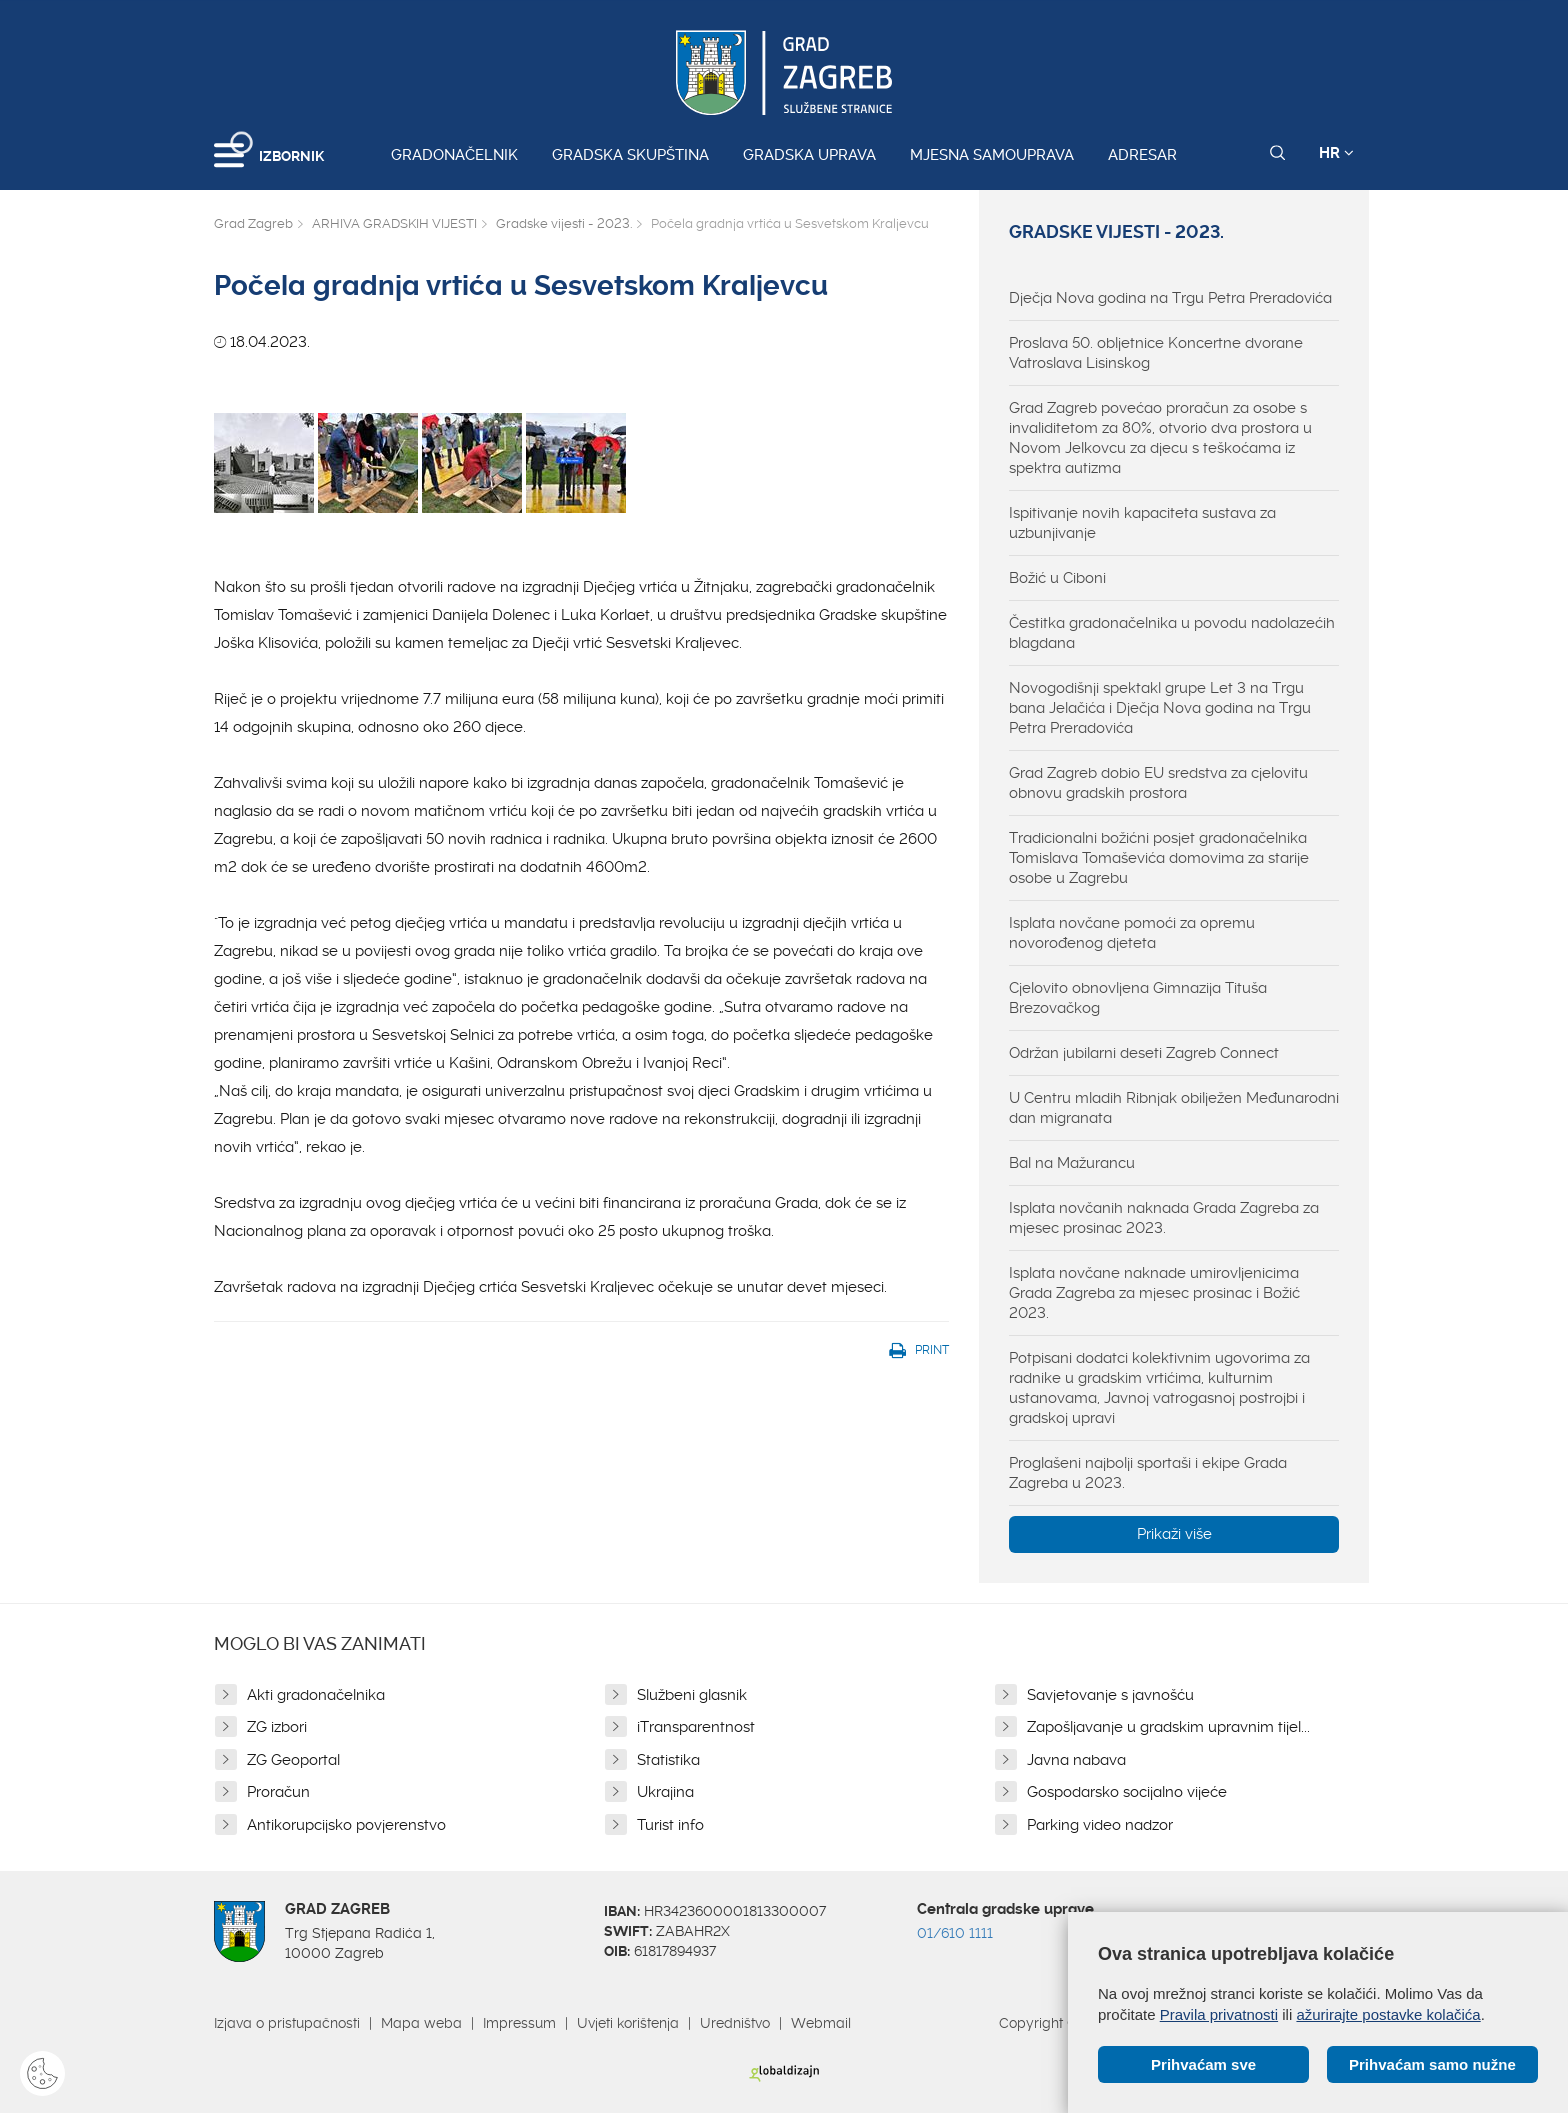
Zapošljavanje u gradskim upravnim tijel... (1168, 1727)
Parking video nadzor (1100, 1825)
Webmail (821, 2023)
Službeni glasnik (692, 1695)
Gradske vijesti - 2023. (564, 223)
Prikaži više (1174, 1534)
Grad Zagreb (253, 223)
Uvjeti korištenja (628, 2023)
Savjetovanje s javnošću (1110, 1695)
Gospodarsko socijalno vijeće (1127, 1792)
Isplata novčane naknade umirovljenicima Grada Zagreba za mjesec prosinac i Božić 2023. (1154, 1293)
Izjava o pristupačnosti (287, 2023)
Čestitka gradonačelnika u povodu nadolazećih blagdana (1172, 633)
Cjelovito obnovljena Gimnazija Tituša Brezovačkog (1138, 998)
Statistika (668, 1760)
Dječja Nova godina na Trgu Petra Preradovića (1170, 298)
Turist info (670, 1825)
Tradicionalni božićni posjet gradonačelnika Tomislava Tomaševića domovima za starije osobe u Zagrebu (1159, 858)
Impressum (519, 2023)
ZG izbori (277, 1727)
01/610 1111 (955, 1933)
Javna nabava (1076, 1760)
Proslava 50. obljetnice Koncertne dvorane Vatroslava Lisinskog (1156, 353)
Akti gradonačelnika (316, 1695)
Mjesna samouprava (992, 155)
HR (1336, 153)
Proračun (278, 1792)
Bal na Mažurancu (1072, 1163)
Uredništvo (735, 2023)
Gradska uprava (809, 155)
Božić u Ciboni (1057, 578)
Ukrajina (665, 1792)
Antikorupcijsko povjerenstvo (346, 1825)
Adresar (1142, 155)
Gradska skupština (630, 155)
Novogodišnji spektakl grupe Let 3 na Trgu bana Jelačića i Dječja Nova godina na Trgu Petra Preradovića (1160, 708)
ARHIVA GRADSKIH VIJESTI (394, 223)
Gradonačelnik (454, 155)
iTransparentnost (696, 1727)
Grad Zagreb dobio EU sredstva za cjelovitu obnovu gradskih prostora (1158, 783)
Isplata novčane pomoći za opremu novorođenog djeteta (1132, 933)
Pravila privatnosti (1219, 2014)
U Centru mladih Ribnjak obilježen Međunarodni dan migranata (1174, 1108)
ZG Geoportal (293, 1760)
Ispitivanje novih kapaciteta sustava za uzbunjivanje (1142, 523)
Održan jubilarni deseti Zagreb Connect (1144, 1053)
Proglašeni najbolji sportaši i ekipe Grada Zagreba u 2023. (1148, 1473)
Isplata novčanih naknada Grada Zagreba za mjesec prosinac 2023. (1164, 1218)
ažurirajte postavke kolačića (1388, 2014)
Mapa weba (421, 2023)
